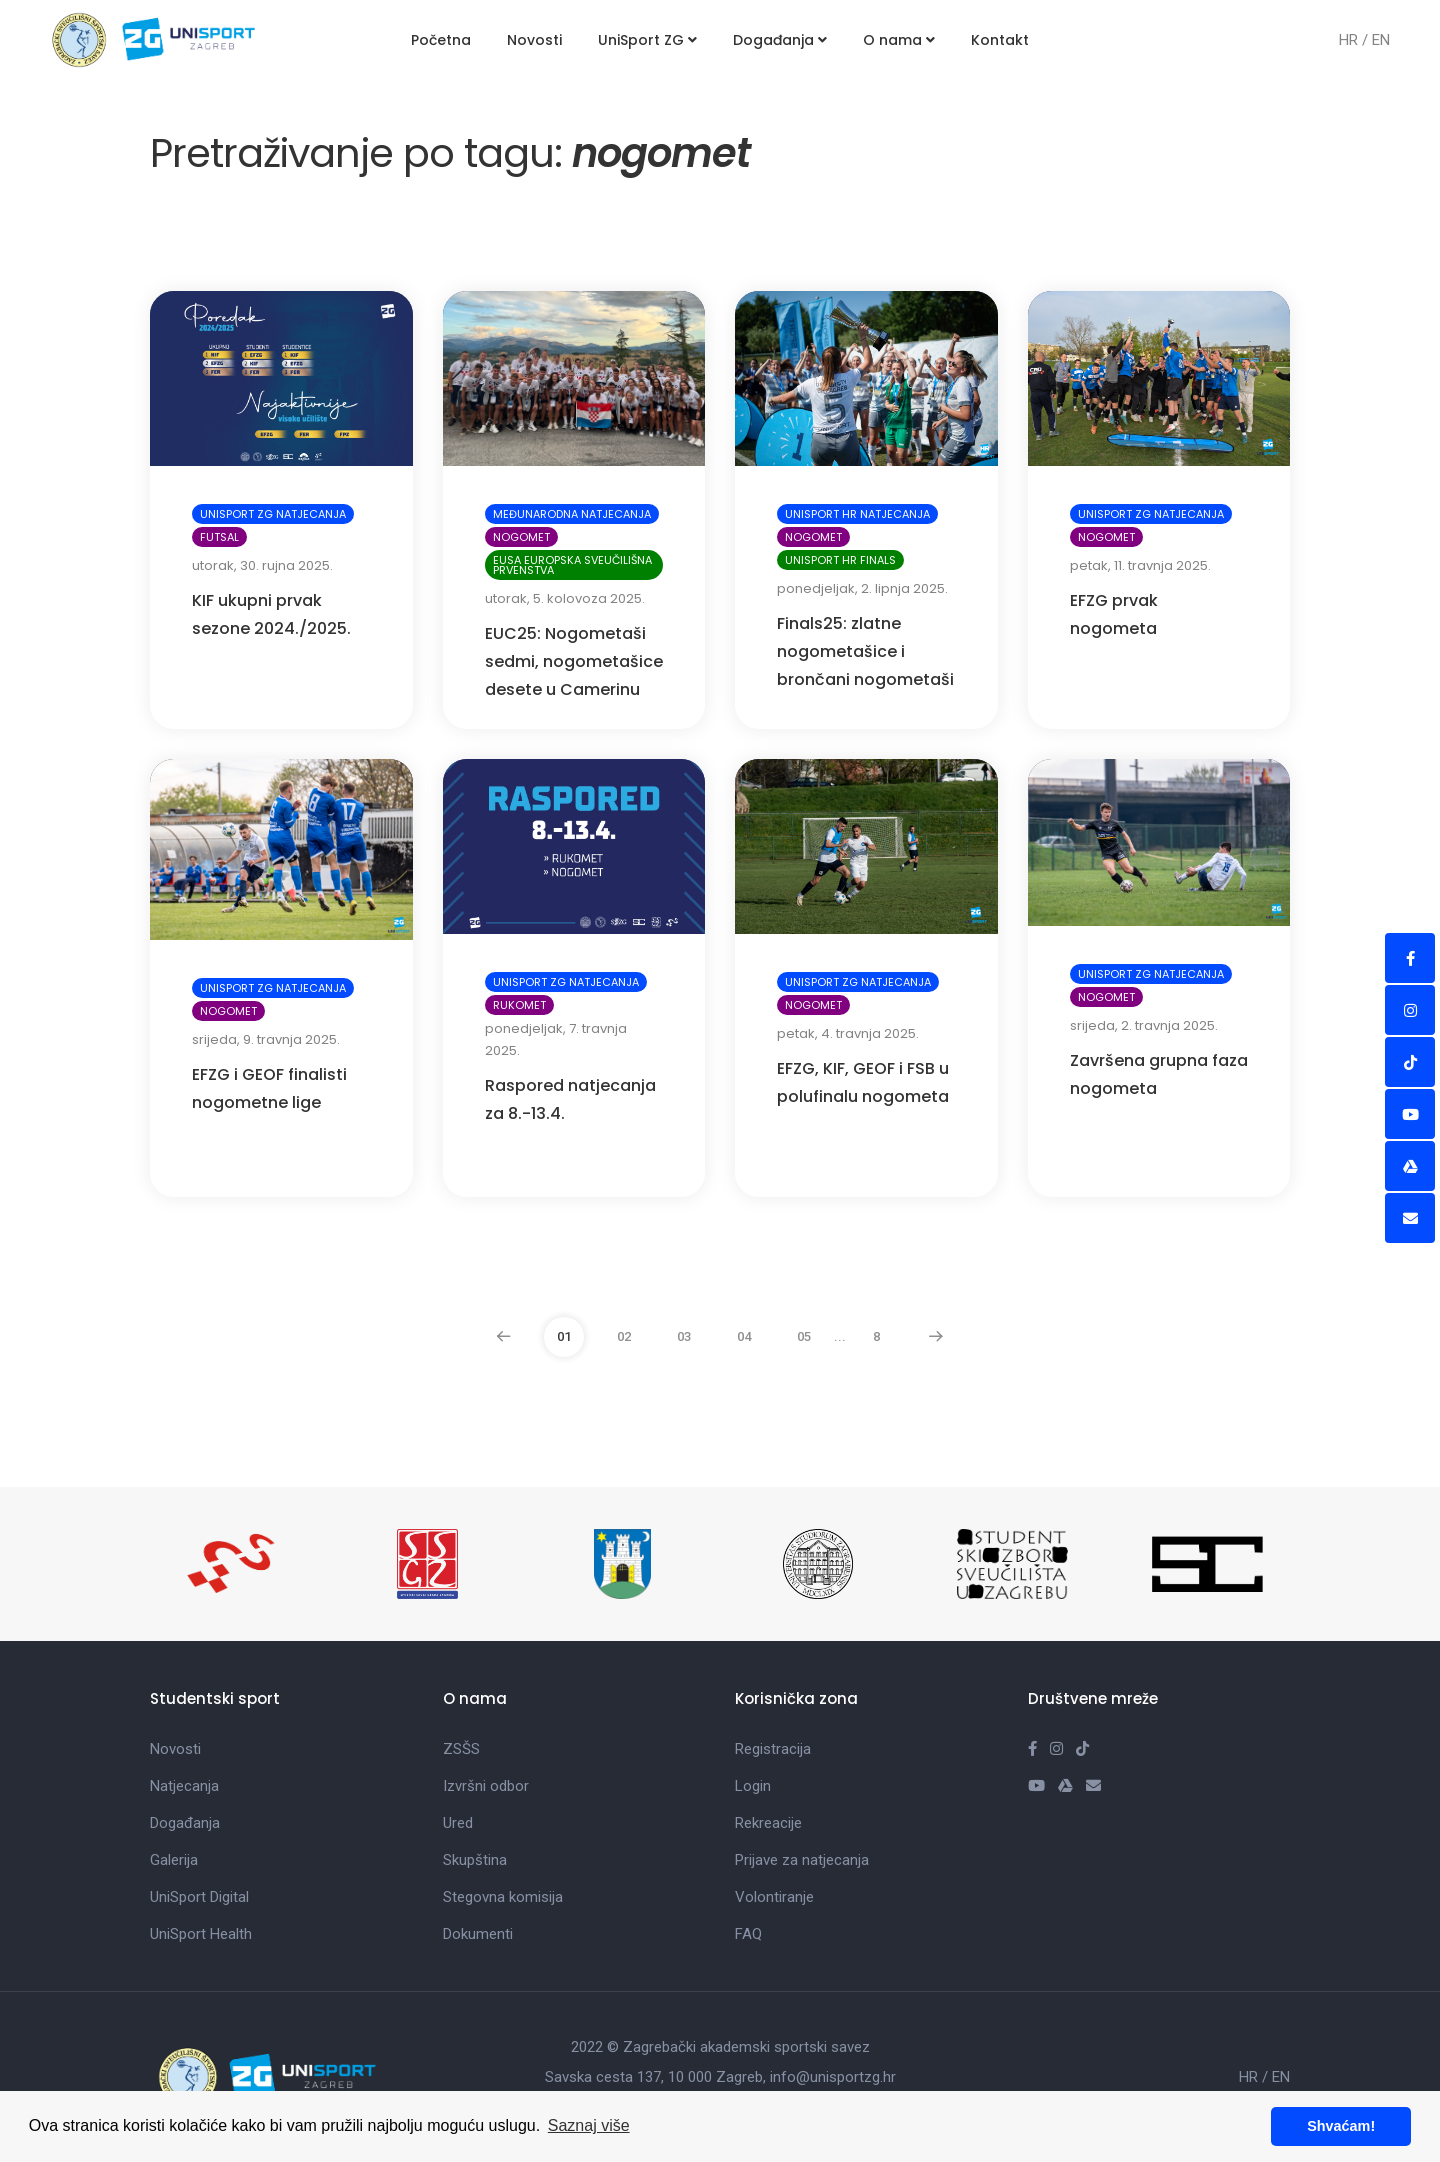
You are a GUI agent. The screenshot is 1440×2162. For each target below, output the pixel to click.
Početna (441, 40)
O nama (899, 40)
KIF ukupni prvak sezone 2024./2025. (271, 614)
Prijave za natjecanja (802, 1860)
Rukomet (519, 1005)
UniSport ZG (647, 40)
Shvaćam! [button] (1341, 2126)
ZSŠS (461, 1749)
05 (804, 1336)
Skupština (475, 1860)
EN (1381, 40)
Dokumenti (478, 1934)
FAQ (748, 1934)
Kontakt (1000, 40)
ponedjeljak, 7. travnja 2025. (556, 1039)
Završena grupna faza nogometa (1159, 1074)
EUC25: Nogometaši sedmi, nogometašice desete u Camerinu (574, 661)
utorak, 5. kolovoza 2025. (565, 598)
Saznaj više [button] (589, 2125)
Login (753, 1786)
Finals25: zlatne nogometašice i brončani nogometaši (865, 651)
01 (564, 1336)
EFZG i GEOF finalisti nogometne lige (269, 1088)
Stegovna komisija (503, 1897)
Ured (458, 1823)
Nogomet (521, 537)
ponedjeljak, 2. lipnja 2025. (862, 588)
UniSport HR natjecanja (857, 514)
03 (684, 1336)
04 (744, 1336)
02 (624, 1336)
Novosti (534, 40)
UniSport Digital (199, 1897)
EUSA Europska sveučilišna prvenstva (572, 565)
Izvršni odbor (486, 1786)
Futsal (219, 537)
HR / (1355, 40)
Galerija (174, 1860)
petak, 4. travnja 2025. (848, 1033)
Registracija (773, 1749)
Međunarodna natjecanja (572, 514)
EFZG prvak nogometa (1114, 614)
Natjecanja (184, 1786)
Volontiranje (774, 1897)
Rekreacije (768, 1823)
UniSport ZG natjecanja (273, 514)
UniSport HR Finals (840, 560)
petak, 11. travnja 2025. (1140, 565)
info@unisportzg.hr (833, 2077)
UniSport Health (201, 1934)
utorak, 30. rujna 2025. (262, 565)
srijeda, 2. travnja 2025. (1144, 1025)
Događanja (780, 40)
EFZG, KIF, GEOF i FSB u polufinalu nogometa (863, 1082)
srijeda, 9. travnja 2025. (266, 1039)
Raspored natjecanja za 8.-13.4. (570, 1099)
